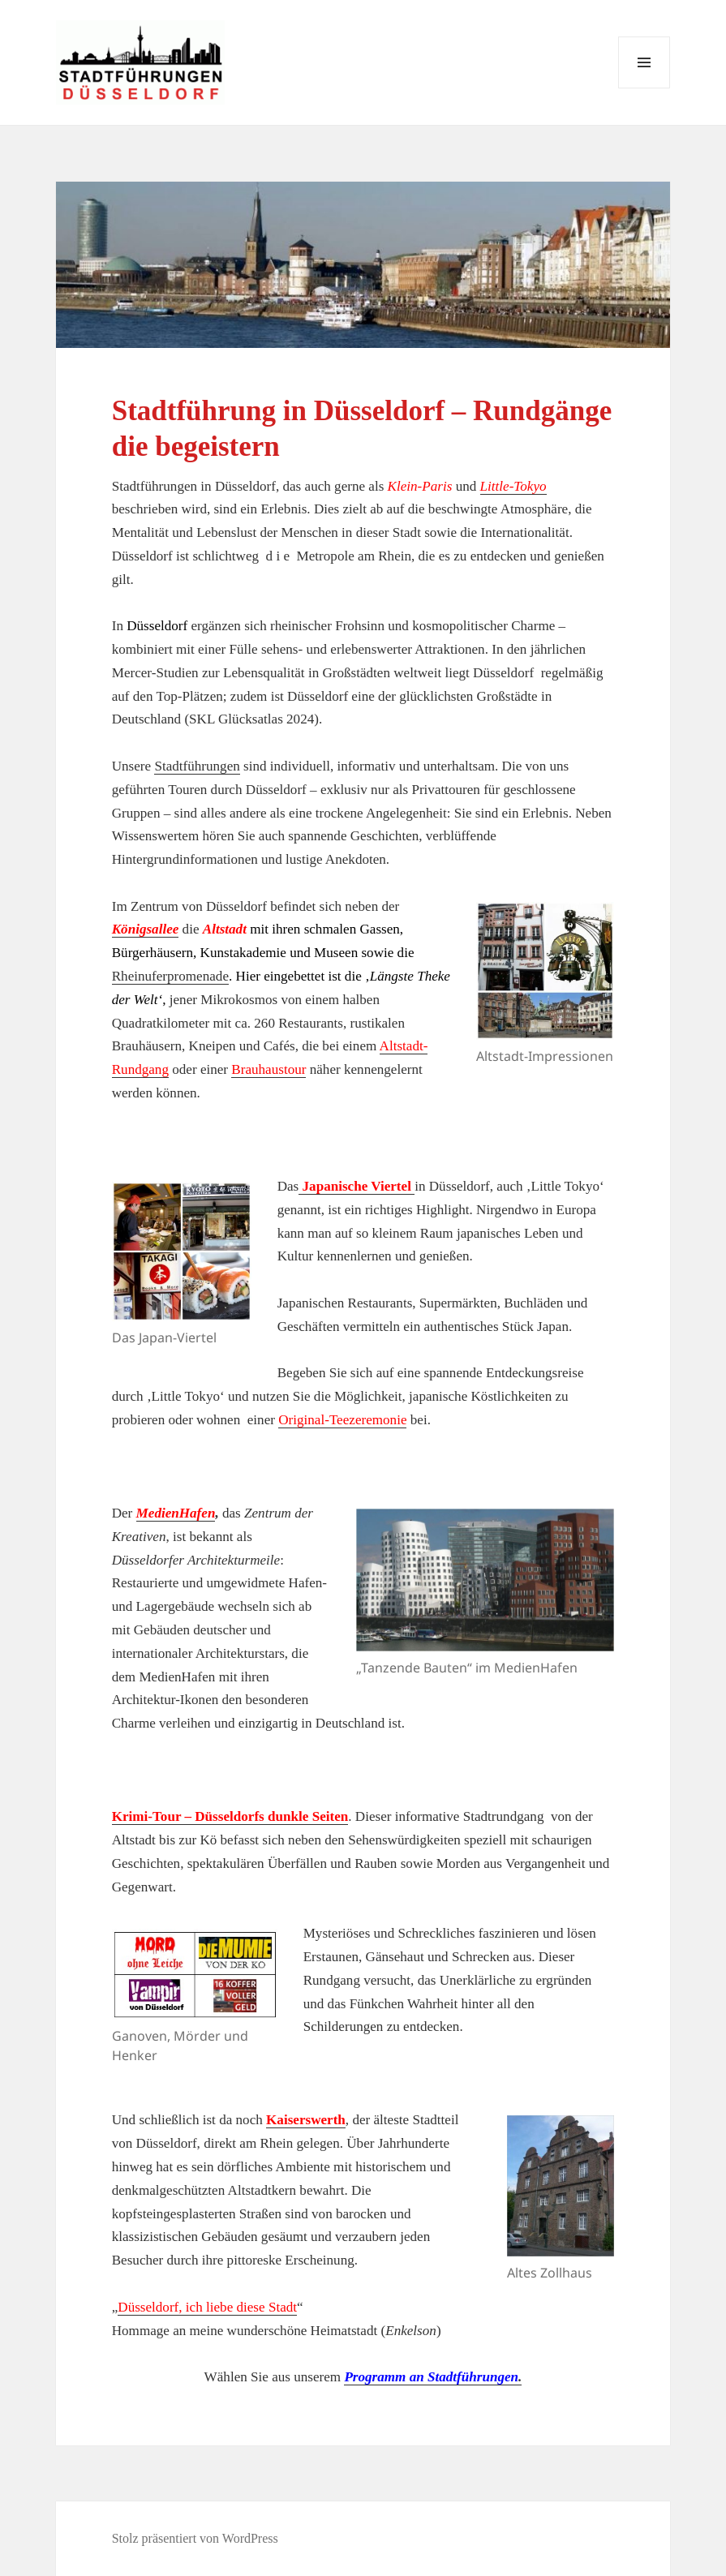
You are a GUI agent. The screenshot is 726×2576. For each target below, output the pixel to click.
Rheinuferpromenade (170, 976)
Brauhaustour (268, 1069)
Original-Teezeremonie (342, 1420)
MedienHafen (176, 1513)
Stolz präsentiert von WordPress (195, 2538)
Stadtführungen (196, 766)
